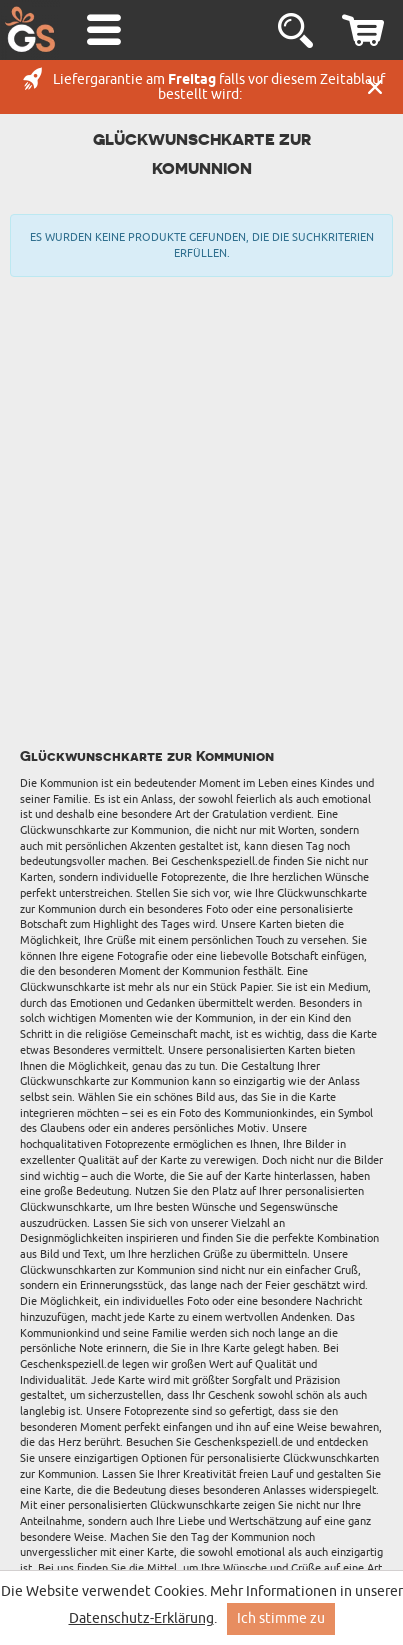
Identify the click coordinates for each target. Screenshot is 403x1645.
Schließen (375, 87)
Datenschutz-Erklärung (141, 1618)
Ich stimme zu (281, 1618)
